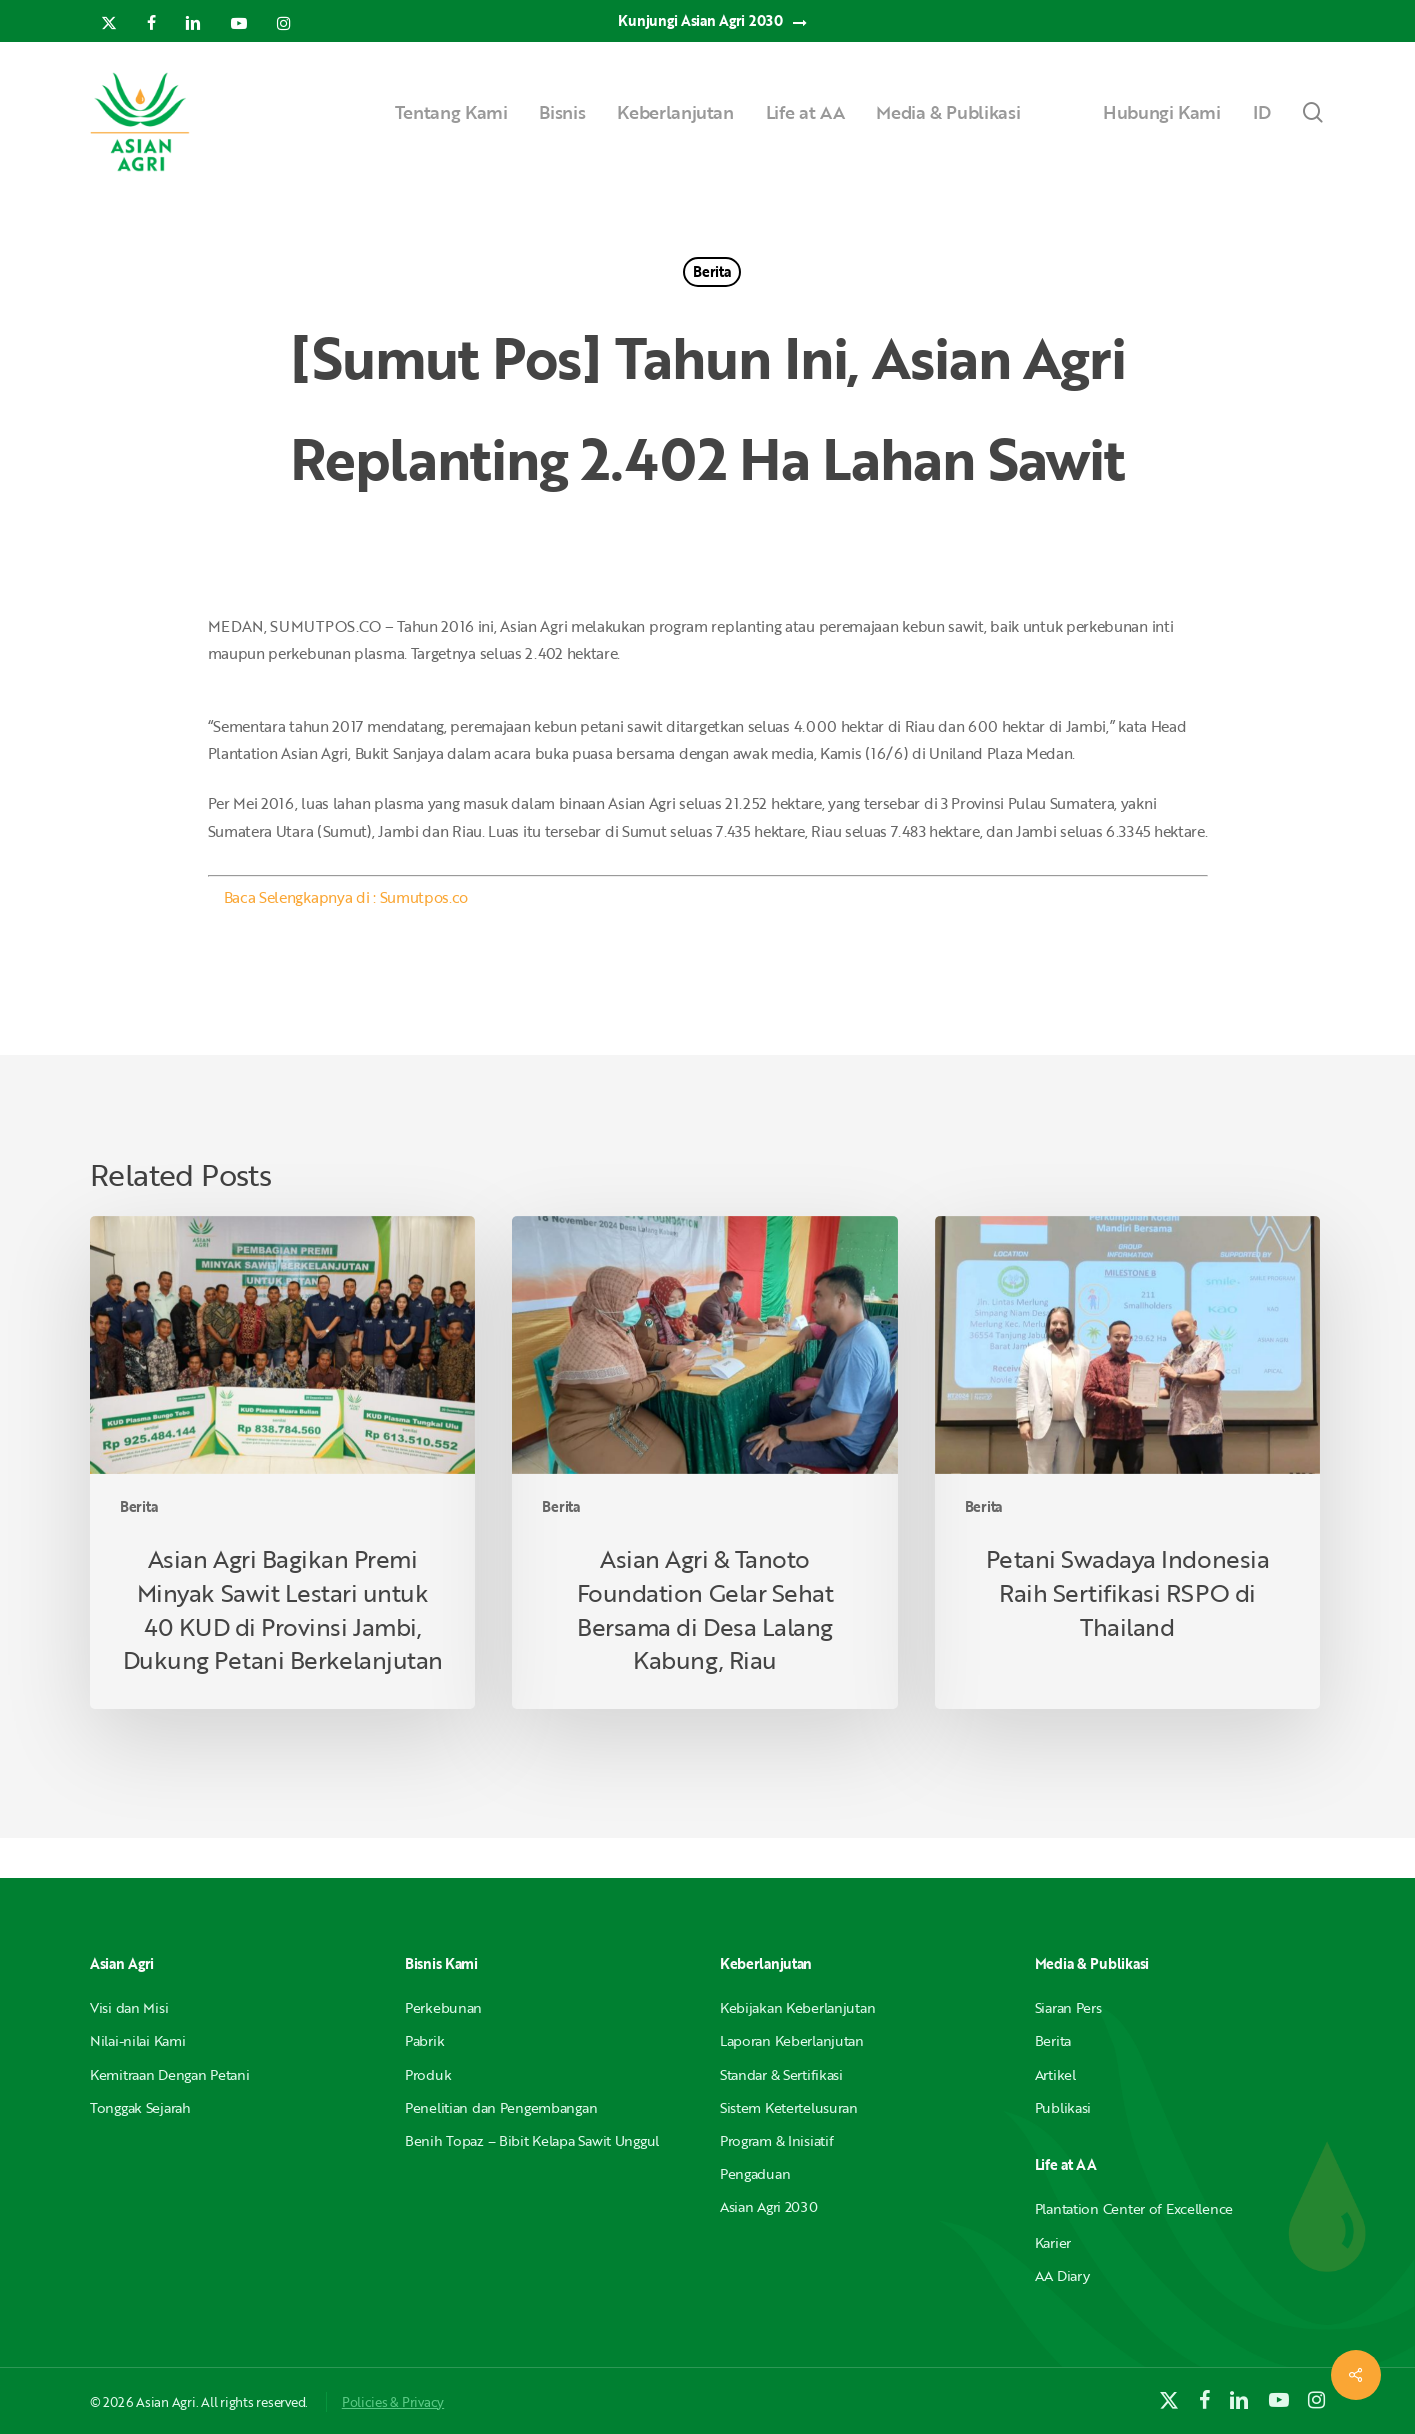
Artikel (1055, 2074)
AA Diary (1062, 2275)
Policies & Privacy (393, 2402)
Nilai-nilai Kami (138, 2040)
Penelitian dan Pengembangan (501, 2107)
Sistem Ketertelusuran (789, 2107)
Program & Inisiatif (777, 2140)
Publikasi (1063, 2107)
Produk (428, 2074)
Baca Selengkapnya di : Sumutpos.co (346, 897)
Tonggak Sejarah (140, 2107)
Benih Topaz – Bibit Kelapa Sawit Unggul (532, 2140)
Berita (711, 271)
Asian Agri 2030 (769, 2206)
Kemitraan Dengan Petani (170, 2074)
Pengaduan (755, 2173)
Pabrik (424, 2040)
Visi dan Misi (129, 2007)
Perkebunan (443, 2007)
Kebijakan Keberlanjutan (798, 2007)
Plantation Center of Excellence (1134, 2208)
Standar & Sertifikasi (781, 2074)
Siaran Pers (1068, 2007)
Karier (1053, 2242)
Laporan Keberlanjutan (792, 2040)
